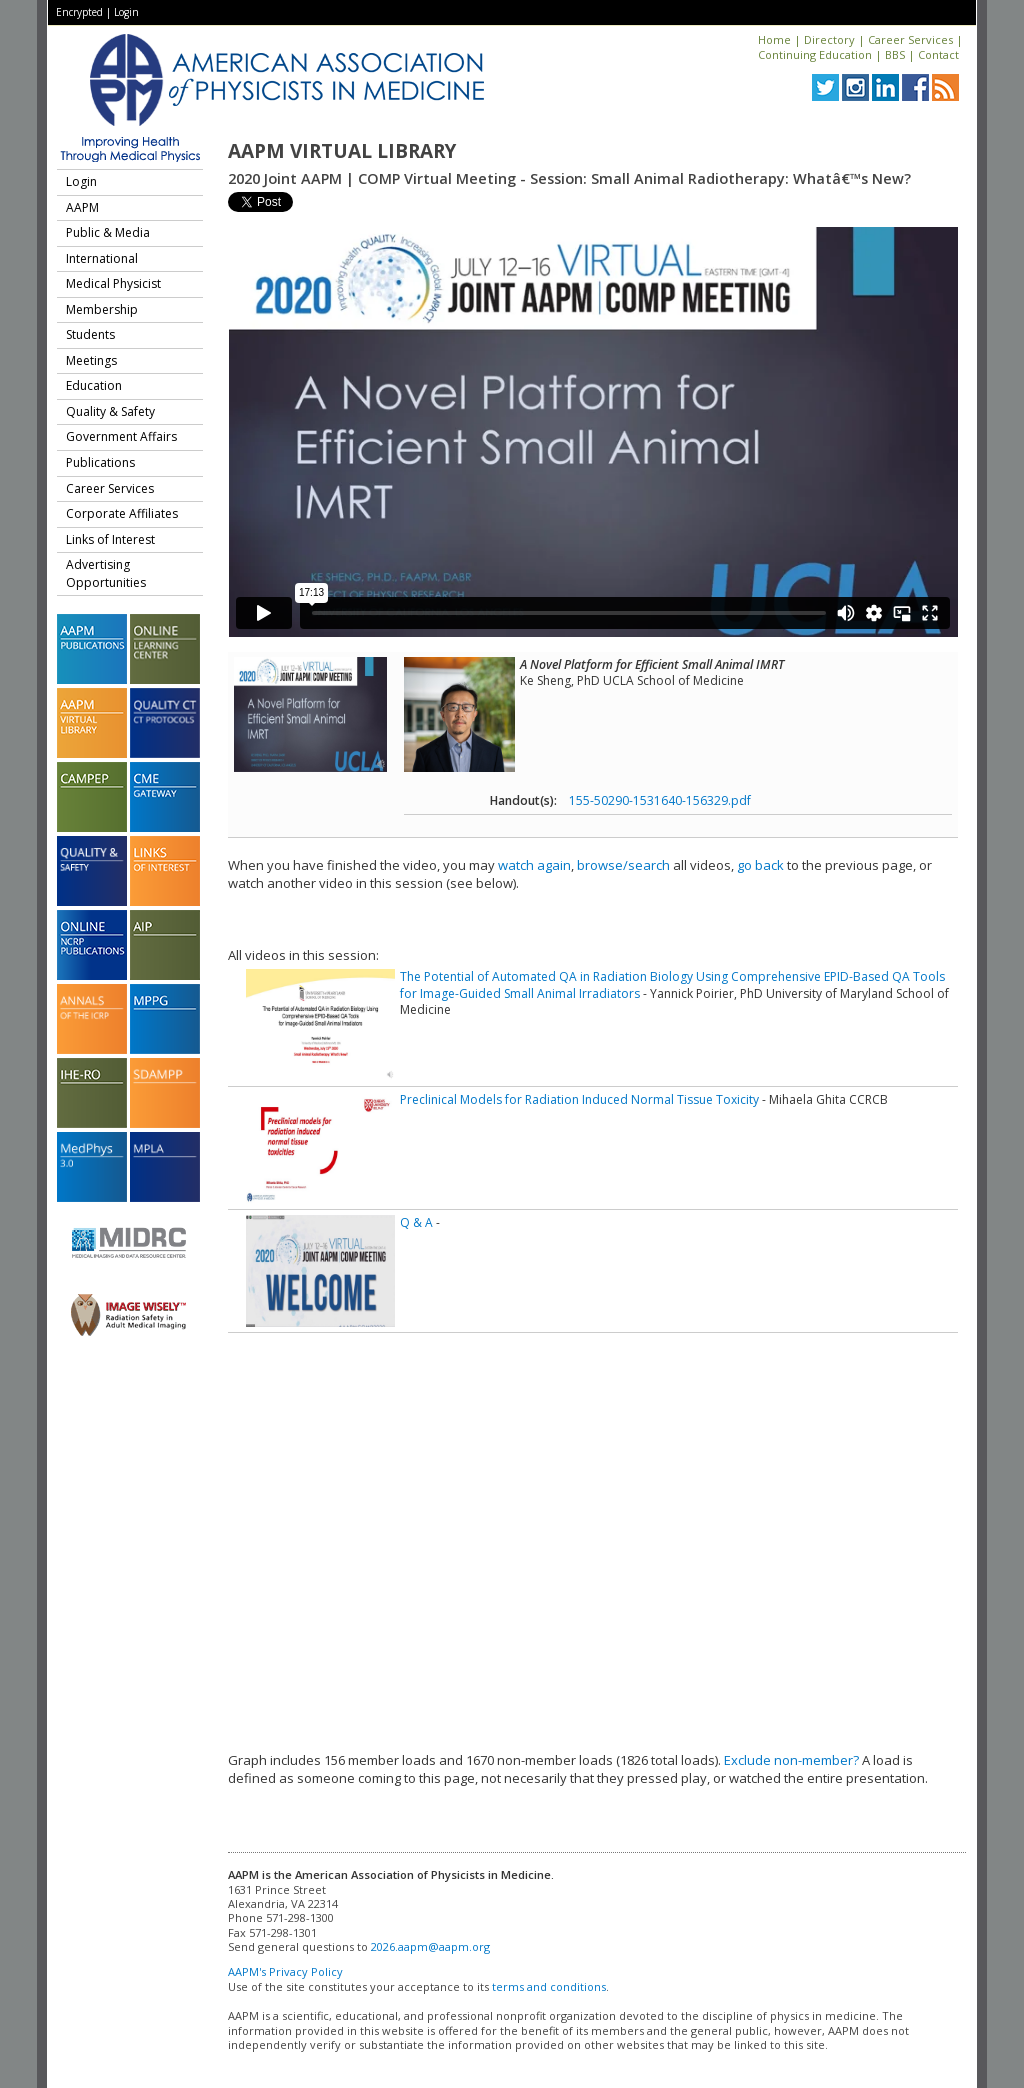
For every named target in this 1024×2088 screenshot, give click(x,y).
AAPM (82, 207)
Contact (938, 54)
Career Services (910, 39)
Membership (102, 309)
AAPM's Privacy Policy (285, 1971)
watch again (534, 865)
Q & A (416, 1222)
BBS (895, 54)
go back (760, 865)
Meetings (91, 360)
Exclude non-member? (791, 1760)
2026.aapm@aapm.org (430, 1946)
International (102, 258)
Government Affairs (121, 436)
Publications (100, 462)
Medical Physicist (113, 283)
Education (94, 385)
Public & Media (108, 232)
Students (90, 334)
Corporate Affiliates (122, 513)
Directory (829, 39)
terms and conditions (549, 1986)
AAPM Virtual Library (342, 151)
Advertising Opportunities (106, 573)
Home (774, 39)
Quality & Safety (110, 411)
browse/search (623, 865)
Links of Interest (110, 539)
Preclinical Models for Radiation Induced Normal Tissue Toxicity (579, 1099)
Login (126, 12)
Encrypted (79, 12)
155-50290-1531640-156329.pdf (660, 800)
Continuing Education (815, 54)
